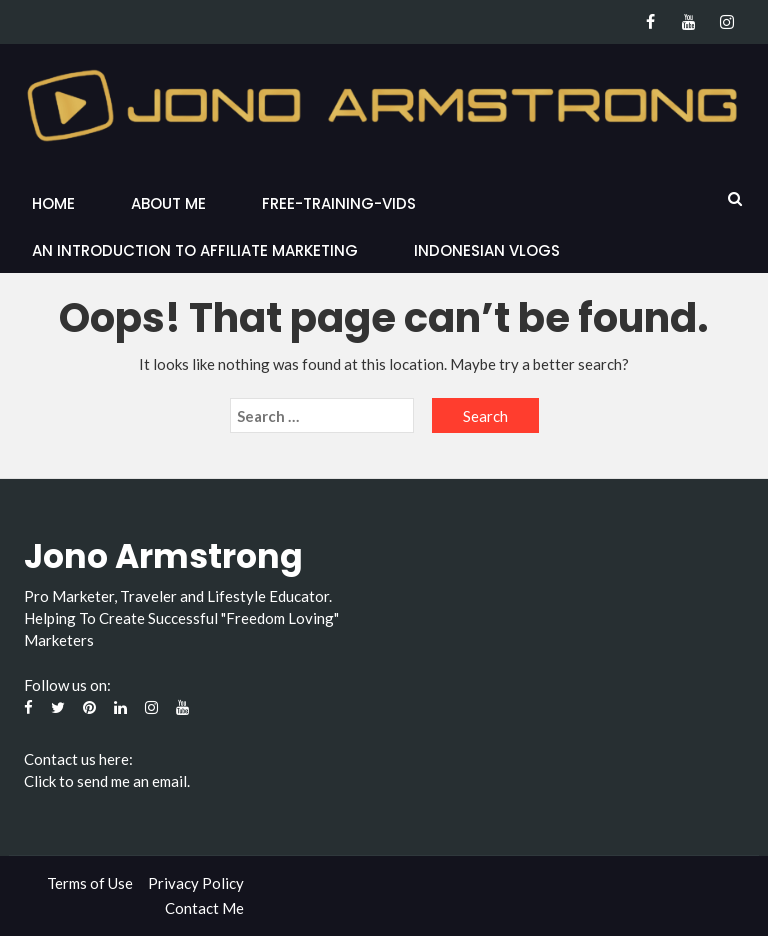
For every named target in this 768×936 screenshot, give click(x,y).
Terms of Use (90, 883)
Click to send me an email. (107, 781)
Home (53, 203)
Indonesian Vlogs (487, 250)
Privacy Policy (196, 883)
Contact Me (204, 908)
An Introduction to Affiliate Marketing (195, 250)
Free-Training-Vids (339, 203)
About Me (168, 203)
